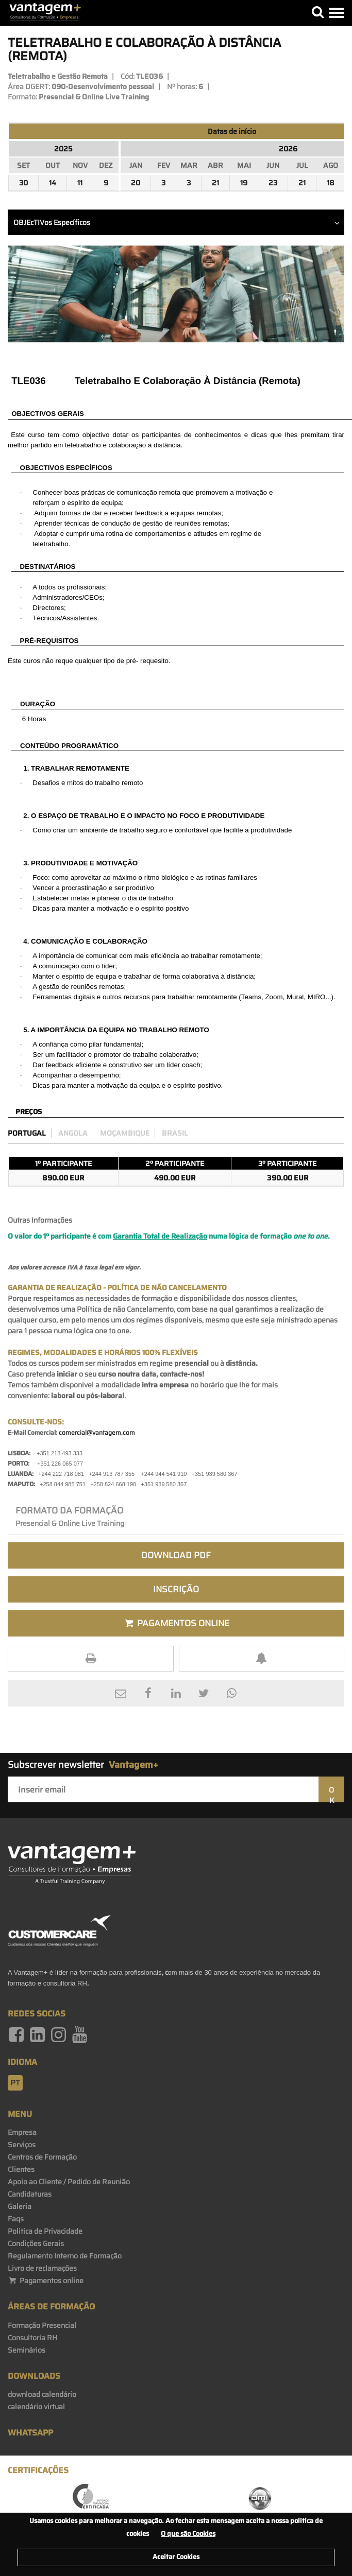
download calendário (42, 2394)
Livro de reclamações (42, 2268)
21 (215, 182)
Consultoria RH (32, 2337)
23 (273, 182)
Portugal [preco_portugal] (27, 1133)
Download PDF (176, 1555)
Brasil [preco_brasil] (175, 1133)
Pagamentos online (45, 2280)
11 (79, 182)
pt (15, 2083)
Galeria (19, 2206)
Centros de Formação (42, 2157)
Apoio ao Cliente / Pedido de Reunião (69, 2181)
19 (243, 182)
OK (331, 1793)
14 (52, 182)
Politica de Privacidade (45, 2231)
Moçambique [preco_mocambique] (124, 1133)
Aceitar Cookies (176, 2556)
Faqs (16, 2218)
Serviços (22, 2144)
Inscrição (176, 1589)
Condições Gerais (36, 2243)
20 (135, 182)
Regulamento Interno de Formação (65, 2255)
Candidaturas (30, 2194)
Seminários (26, 2350)
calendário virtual (36, 2406)
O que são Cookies (188, 2533)
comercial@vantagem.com (97, 1432)
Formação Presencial (42, 2325)
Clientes (21, 2169)
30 (23, 182)
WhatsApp (30, 2432)
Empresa (22, 2132)
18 (330, 182)
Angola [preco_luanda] (73, 1133)
